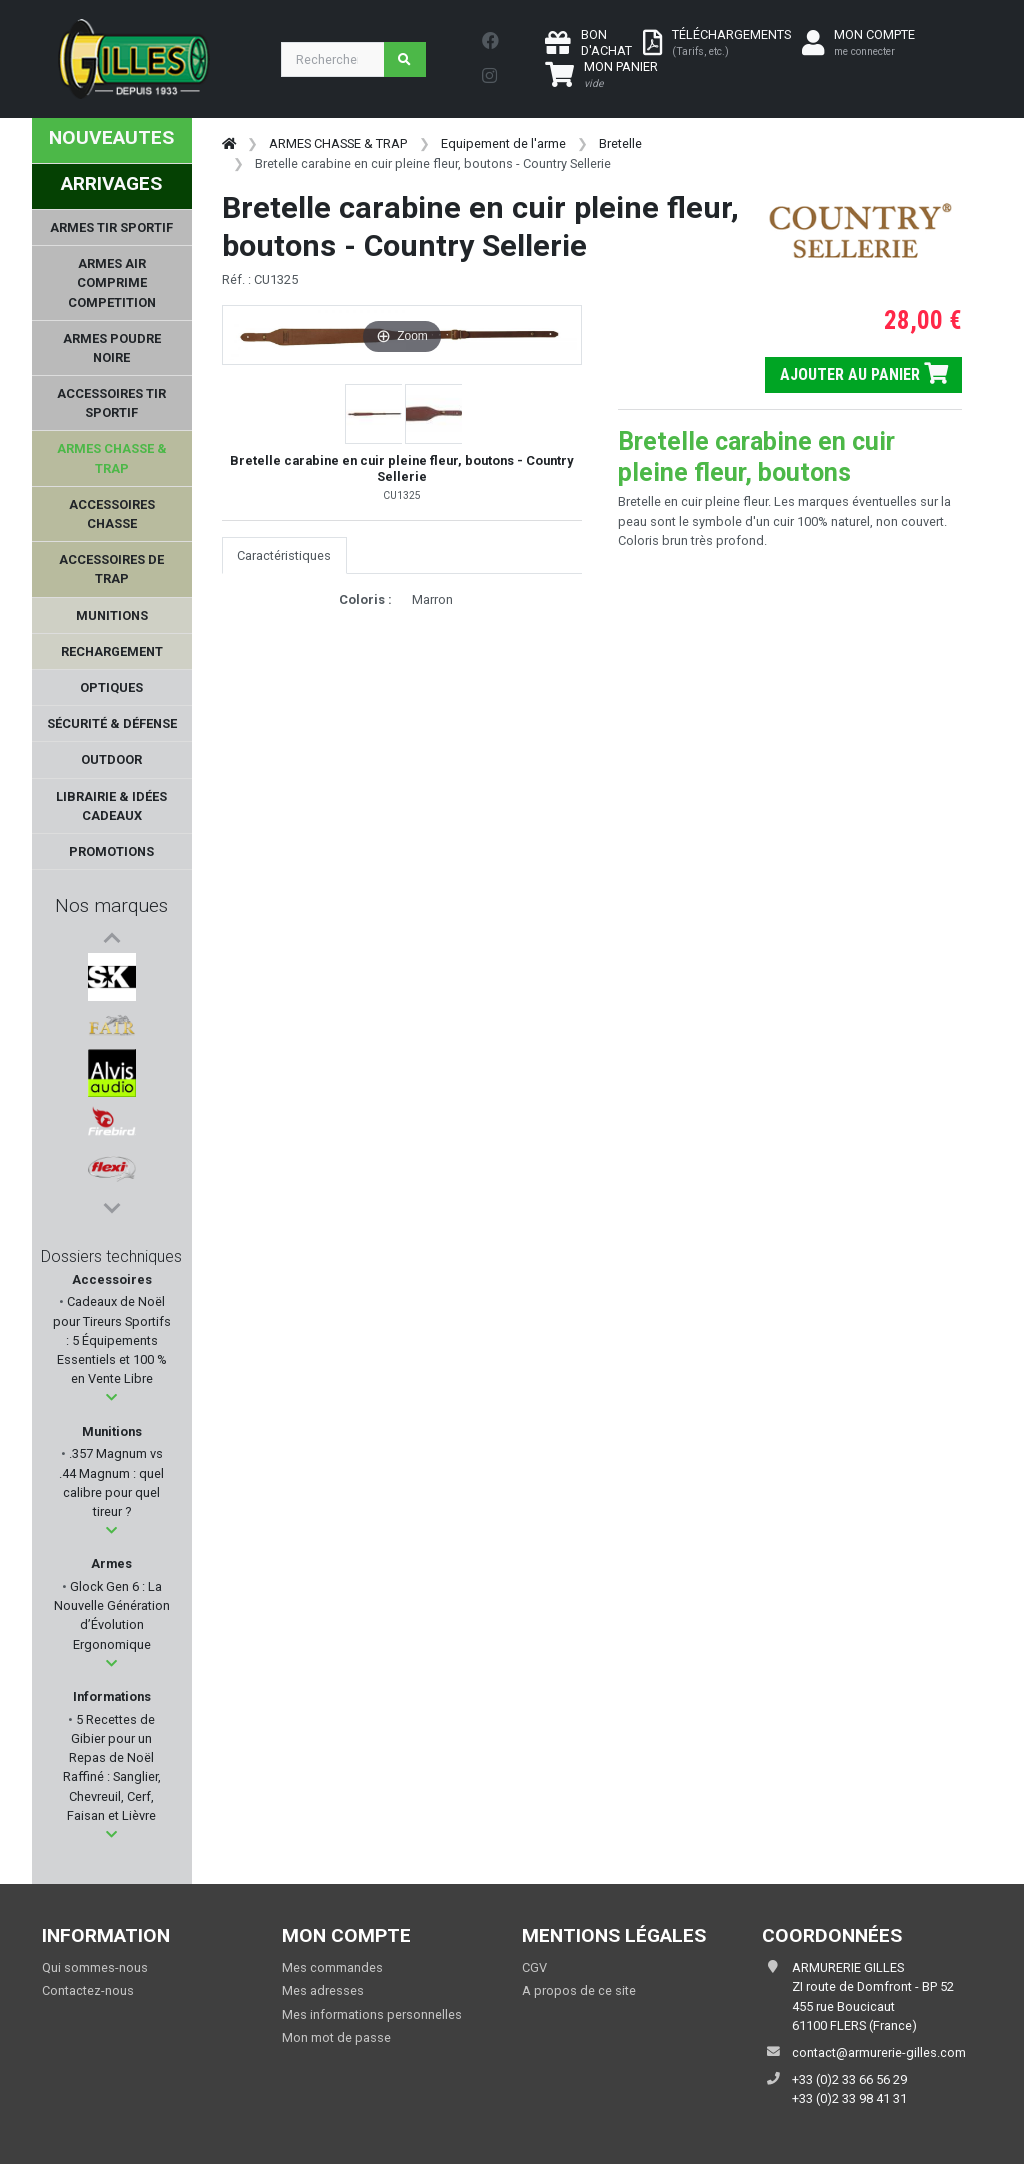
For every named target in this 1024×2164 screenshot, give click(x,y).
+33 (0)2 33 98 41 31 (849, 2098)
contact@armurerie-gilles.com (879, 2052)
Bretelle (620, 143)
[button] (111, 1397)
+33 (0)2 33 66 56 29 (849, 2079)
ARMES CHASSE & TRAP (338, 143)
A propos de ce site (579, 1990)
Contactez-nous (88, 1990)
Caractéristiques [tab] (284, 555)
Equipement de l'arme (503, 143)
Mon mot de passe (336, 2037)
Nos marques (111, 905)
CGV (534, 1967)
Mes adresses (323, 1990)
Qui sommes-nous (95, 1967)
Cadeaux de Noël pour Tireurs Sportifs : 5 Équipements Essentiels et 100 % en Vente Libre (112, 1340)
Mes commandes (332, 1967)
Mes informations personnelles (372, 2014)
